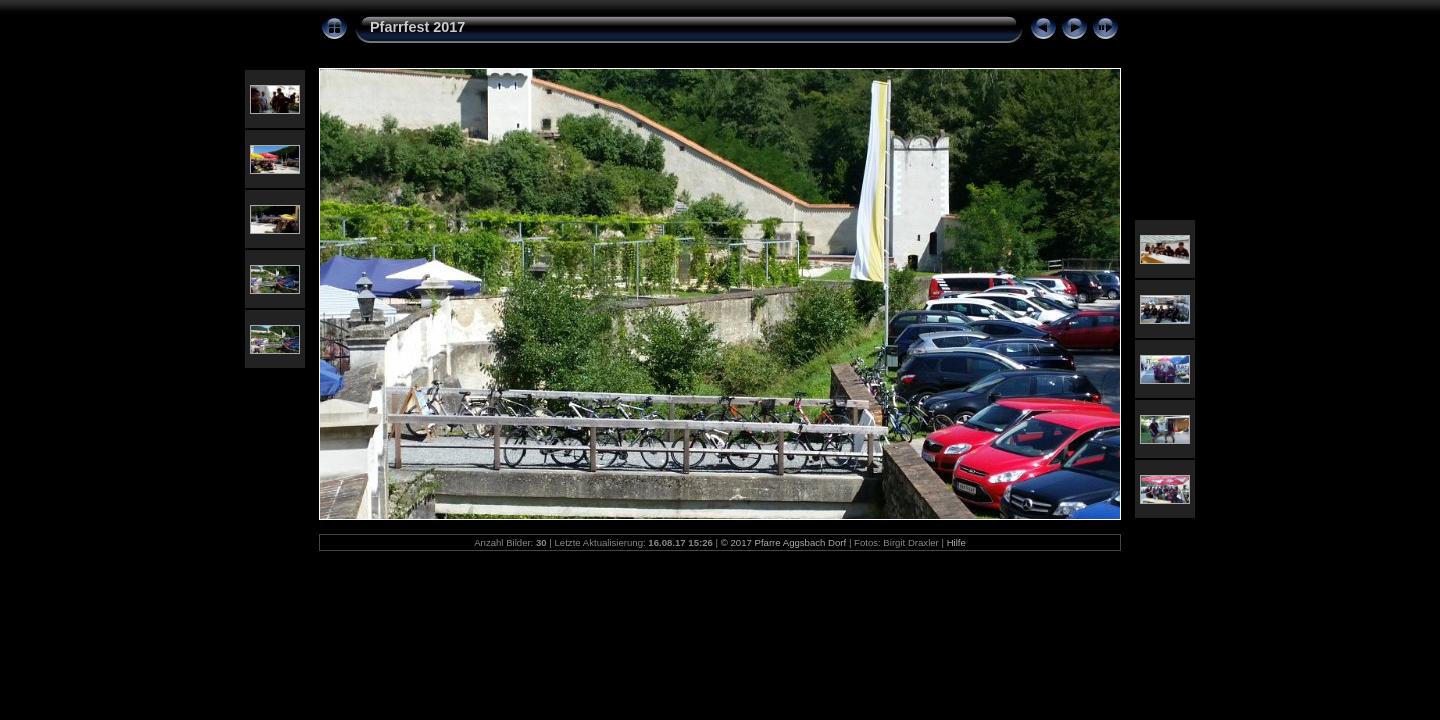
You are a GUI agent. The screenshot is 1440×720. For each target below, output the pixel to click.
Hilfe (956, 542)
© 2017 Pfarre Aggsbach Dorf (783, 542)
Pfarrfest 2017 (417, 27)
